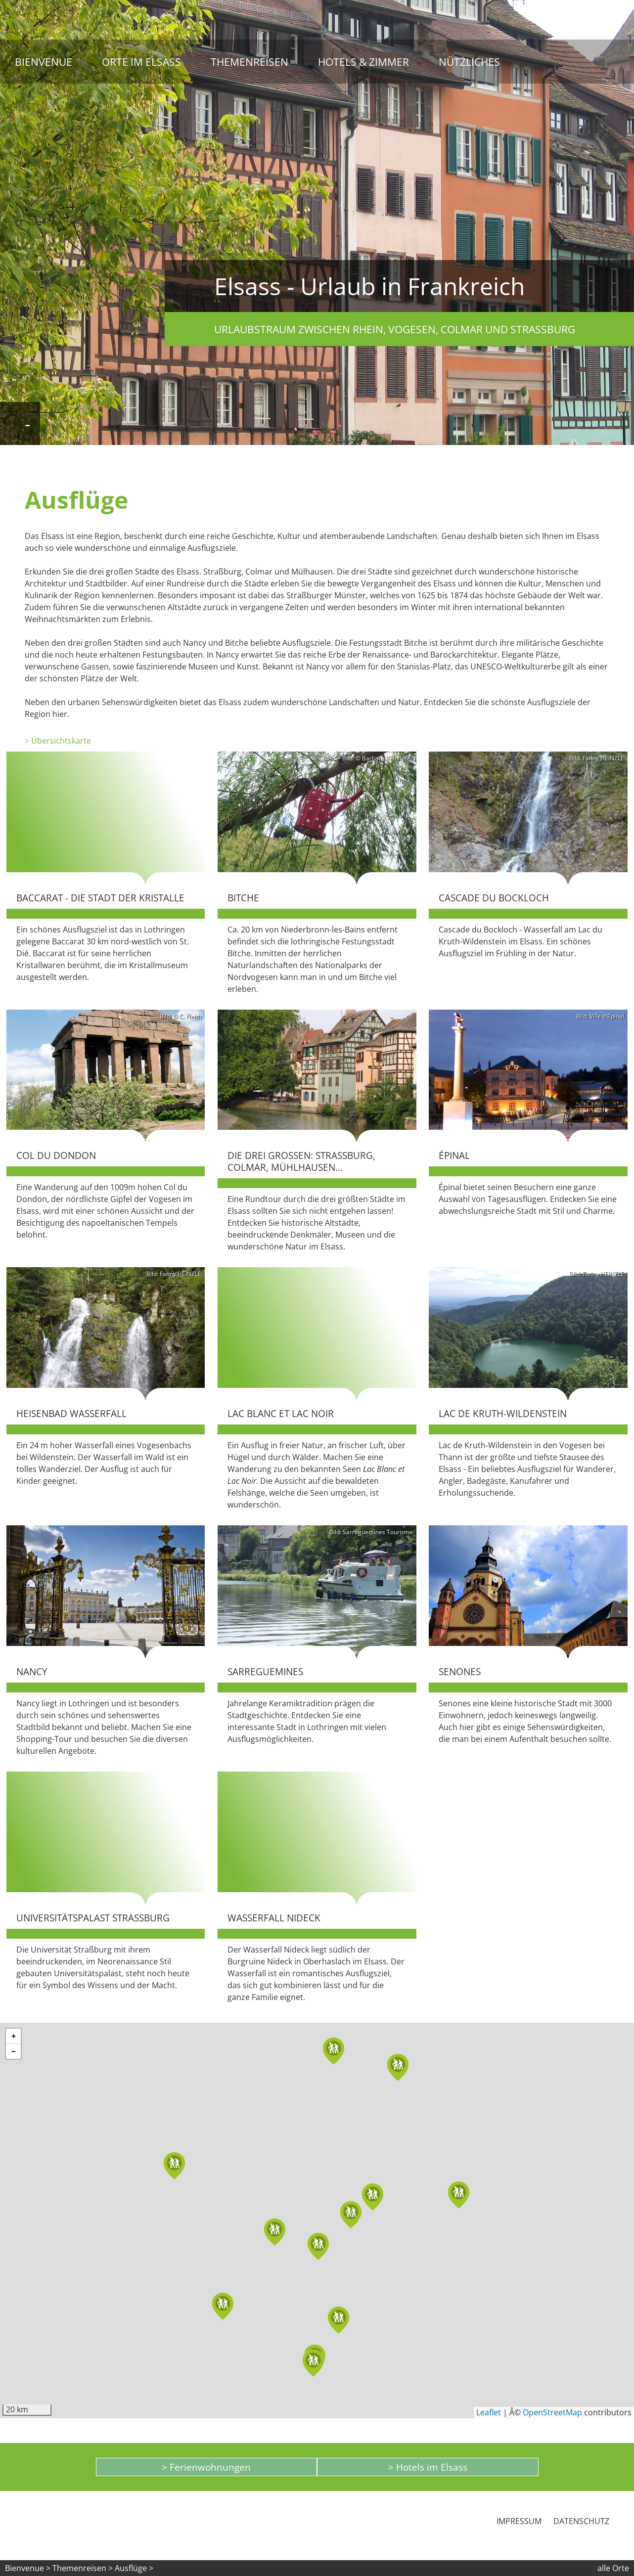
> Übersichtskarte (58, 740)
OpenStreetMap (552, 2412)
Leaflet (488, 2412)
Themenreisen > (82, 2568)
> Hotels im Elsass (427, 2467)
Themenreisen (249, 61)
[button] (275, 2232)
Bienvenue (43, 61)
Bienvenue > (27, 2568)
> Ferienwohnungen (206, 2467)
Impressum (519, 2521)
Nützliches (469, 61)
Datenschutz (581, 2521)
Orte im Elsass (141, 61)
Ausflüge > (134, 2568)
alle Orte (613, 2568)
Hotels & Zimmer (363, 61)
